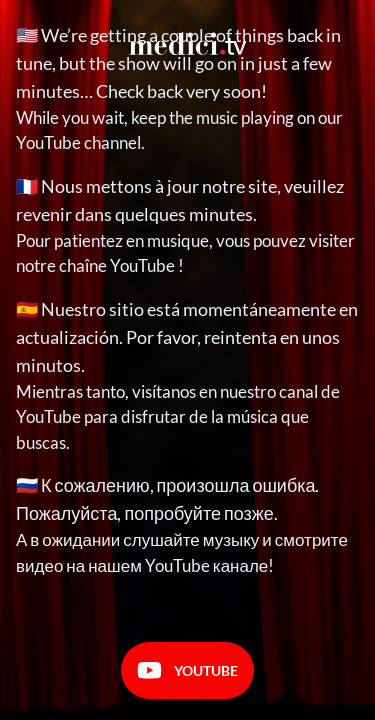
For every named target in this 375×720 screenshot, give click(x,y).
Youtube (187, 670)
